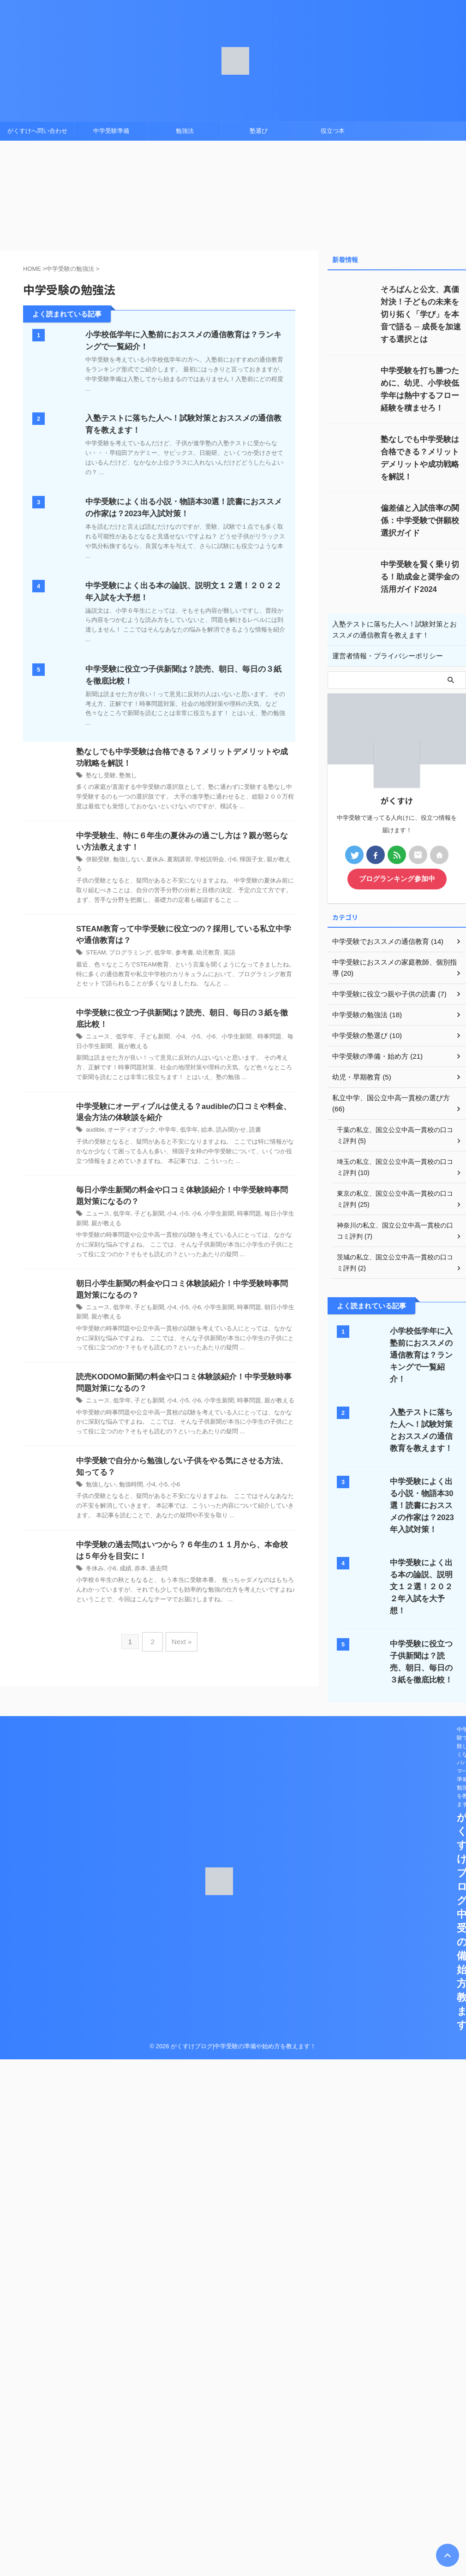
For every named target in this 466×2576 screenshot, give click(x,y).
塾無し (125, 776)
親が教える (268, 861)
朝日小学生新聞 (272, 1304)
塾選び (259, 130)
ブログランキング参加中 (396, 878)
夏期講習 (172, 861)
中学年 (162, 1125)
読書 (244, 1125)
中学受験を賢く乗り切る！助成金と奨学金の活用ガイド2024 (421, 577)
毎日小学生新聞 (272, 1209)
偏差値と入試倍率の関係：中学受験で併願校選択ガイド (421, 520)
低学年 (158, 946)
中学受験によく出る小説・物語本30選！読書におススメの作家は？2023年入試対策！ (423, 1481)
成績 (122, 1567)
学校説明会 (201, 861)
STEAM (95, 946)
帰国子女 (240, 861)
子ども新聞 (145, 1209)
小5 (177, 1209)
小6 (222, 861)
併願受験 (97, 861)
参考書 (178, 946)
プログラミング (127, 946)
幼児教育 (200, 946)
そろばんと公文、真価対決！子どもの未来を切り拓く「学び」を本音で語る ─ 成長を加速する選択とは (422, 314)
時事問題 (238, 1209)
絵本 (199, 1125)
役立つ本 (333, 130)
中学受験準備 (111, 130)
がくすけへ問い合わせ (37, 130)
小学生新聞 (210, 1209)
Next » (180, 1639)
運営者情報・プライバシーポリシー (384, 656)
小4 (165, 1209)
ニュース (97, 1209)
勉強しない (125, 861)
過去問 (154, 1567)
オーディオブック (129, 1125)
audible (95, 1125)
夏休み (150, 861)
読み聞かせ (221, 1125)
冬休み (94, 1567)
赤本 (137, 1567)
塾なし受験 (100, 776)
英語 (220, 946)
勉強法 (185, 130)
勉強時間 (128, 1482)
